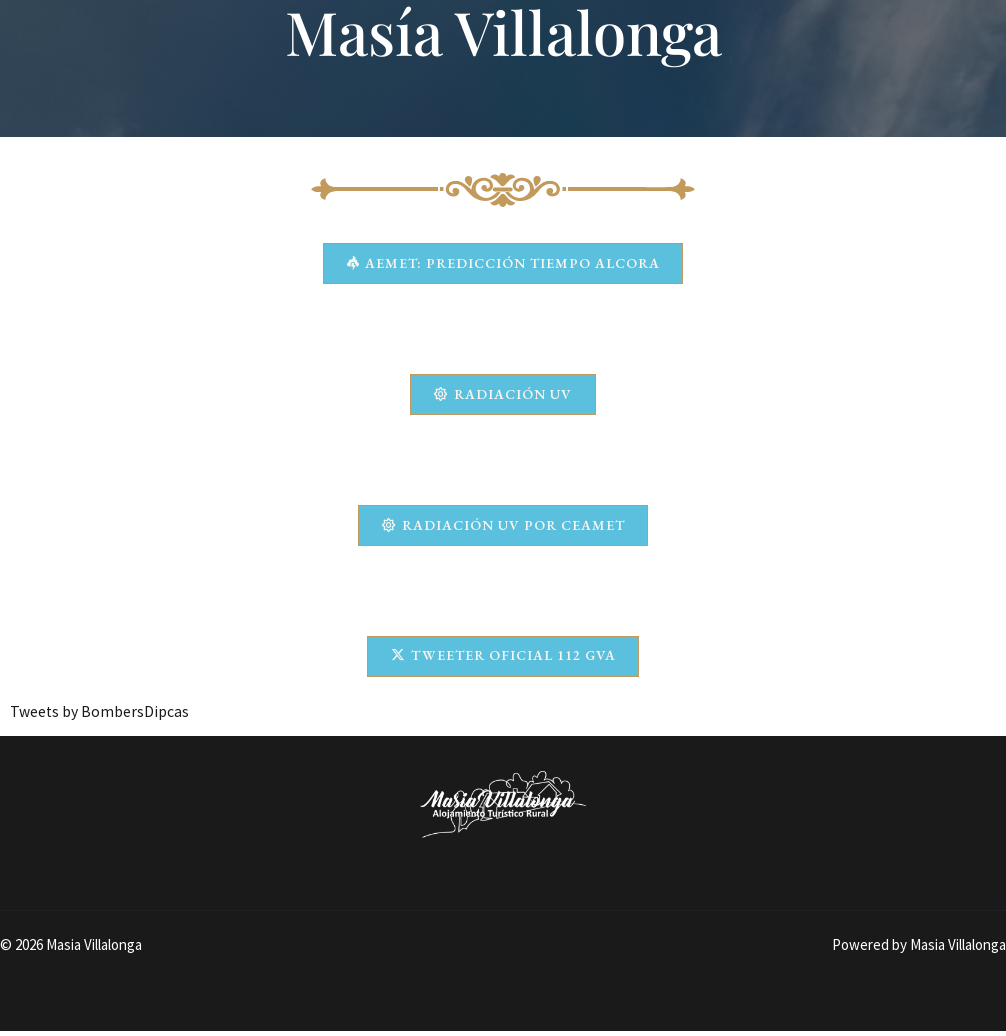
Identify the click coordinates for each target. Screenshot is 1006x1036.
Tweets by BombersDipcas (100, 715)
